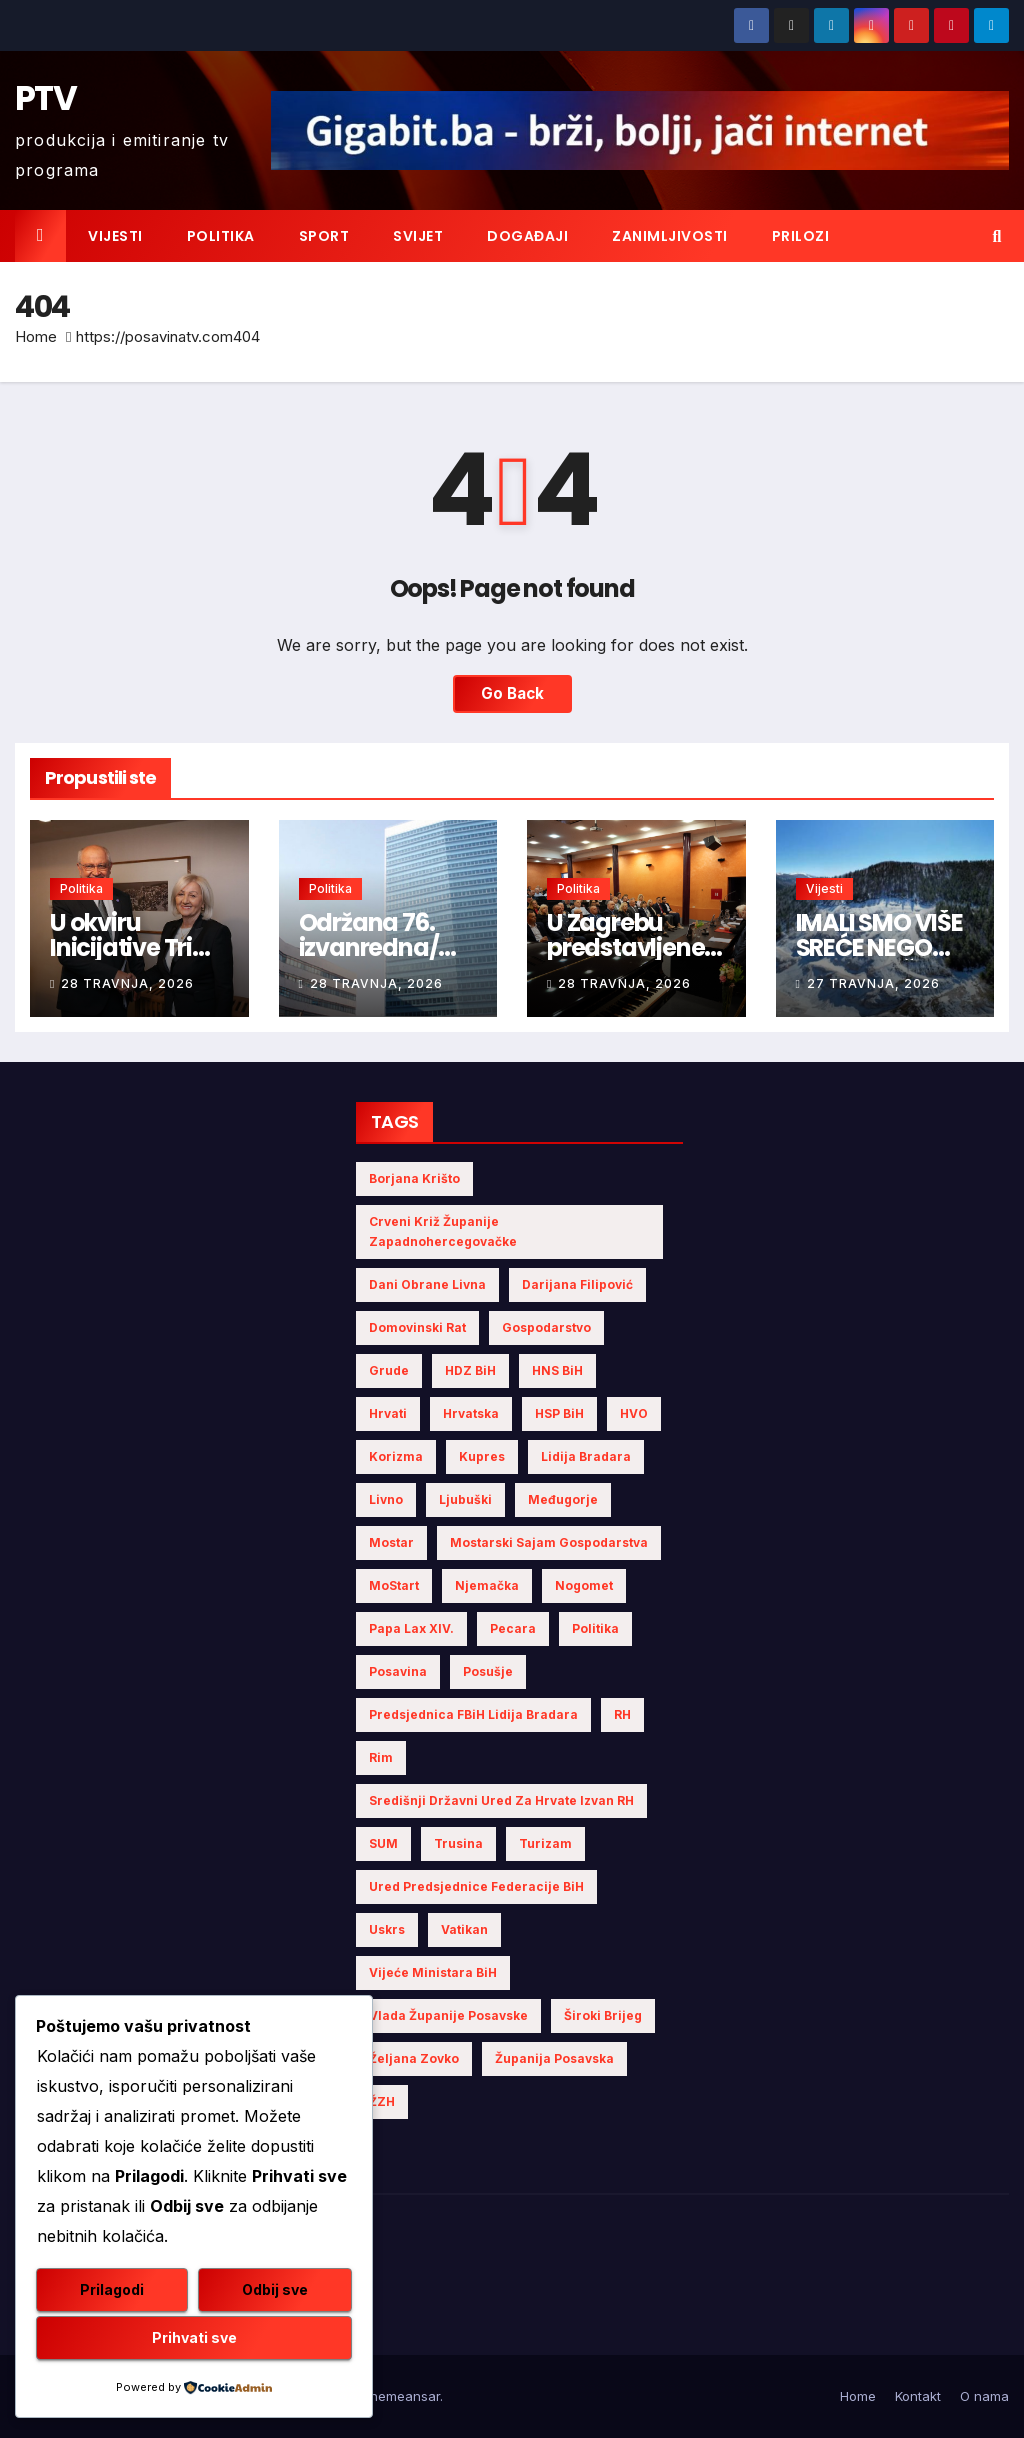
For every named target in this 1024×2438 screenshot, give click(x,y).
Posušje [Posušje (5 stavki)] (488, 1671)
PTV (45, 98)
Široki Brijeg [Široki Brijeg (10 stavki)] (603, 2015)
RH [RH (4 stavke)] (622, 1714)
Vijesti (115, 236)
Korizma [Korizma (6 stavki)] (396, 1456)
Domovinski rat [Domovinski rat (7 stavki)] (417, 1327)
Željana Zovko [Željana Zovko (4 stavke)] (414, 2058)
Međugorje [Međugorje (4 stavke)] (563, 1499)
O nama (984, 2396)
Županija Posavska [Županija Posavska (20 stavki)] (554, 2058)
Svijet (418, 236)
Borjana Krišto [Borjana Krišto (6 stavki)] (414, 1178)
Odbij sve (275, 2289)
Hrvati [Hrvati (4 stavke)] (388, 1413)
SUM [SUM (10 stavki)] (383, 1843)
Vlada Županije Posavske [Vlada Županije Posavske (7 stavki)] (448, 2015)
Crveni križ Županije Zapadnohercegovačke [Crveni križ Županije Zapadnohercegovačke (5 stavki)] (443, 1231)
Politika (221, 236)
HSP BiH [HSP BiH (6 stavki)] (559, 1413)
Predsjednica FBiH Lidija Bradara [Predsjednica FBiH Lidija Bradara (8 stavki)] (473, 1714)
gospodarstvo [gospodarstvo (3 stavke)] (546, 1327)
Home (36, 336)
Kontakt (918, 2396)
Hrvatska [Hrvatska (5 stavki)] (471, 1413)
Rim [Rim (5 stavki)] (381, 1757)
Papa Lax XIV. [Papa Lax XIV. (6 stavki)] (411, 1628)
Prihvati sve (194, 2337)
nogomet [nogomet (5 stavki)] (584, 1585)
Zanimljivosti (670, 236)
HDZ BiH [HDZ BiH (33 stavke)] (470, 1370)
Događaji (527, 236)
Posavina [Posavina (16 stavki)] (398, 1671)
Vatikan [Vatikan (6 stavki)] (464, 1929)
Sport (324, 236)
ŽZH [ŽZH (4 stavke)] (382, 2101)
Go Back (512, 693)
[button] (997, 236)
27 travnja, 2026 (873, 983)
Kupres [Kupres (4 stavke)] (482, 1456)
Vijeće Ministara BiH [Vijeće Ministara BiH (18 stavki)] (433, 1972)
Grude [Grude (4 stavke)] (389, 1370)
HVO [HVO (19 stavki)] (634, 1413)
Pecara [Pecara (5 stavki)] (513, 1628)
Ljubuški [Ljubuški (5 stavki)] (465, 1499)
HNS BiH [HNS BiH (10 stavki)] (557, 1370)
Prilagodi (112, 2289)
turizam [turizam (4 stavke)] (545, 1843)
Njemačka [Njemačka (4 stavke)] (487, 1585)
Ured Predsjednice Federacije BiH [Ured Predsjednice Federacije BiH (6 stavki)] (476, 1886)
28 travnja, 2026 (127, 983)
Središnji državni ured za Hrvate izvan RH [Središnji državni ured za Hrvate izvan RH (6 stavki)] (501, 1800)
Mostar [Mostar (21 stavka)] (391, 1542)
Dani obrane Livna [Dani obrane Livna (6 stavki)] (427, 1284)
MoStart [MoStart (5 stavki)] (394, 1585)
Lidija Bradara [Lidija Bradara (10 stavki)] (586, 1456)
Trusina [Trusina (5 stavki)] (458, 1843)
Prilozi (801, 236)
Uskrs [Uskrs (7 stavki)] (387, 1929)
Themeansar (400, 2396)
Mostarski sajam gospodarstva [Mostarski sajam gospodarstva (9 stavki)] (549, 1542)
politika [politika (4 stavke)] (595, 1628)
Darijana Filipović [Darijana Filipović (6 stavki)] (577, 1284)
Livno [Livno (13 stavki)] (386, 1499)
